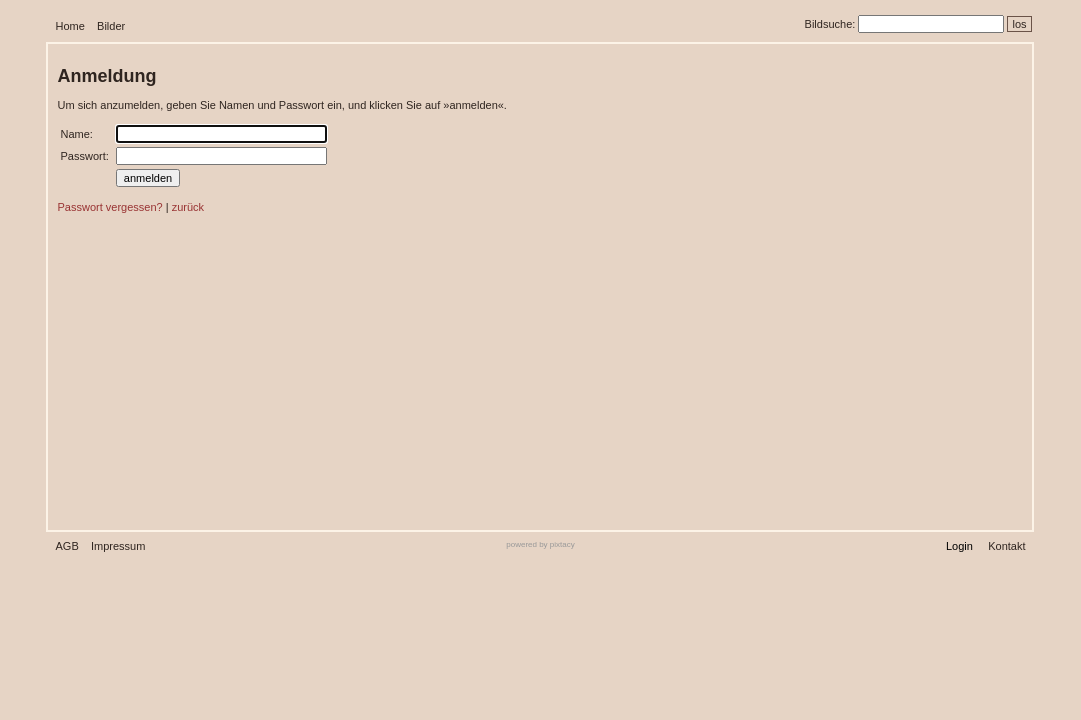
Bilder (111, 26)
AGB (67, 546)
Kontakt (1006, 546)
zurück (188, 207)
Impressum (118, 546)
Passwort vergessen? (110, 207)
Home (70, 26)
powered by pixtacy (540, 544)
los (1019, 24)
